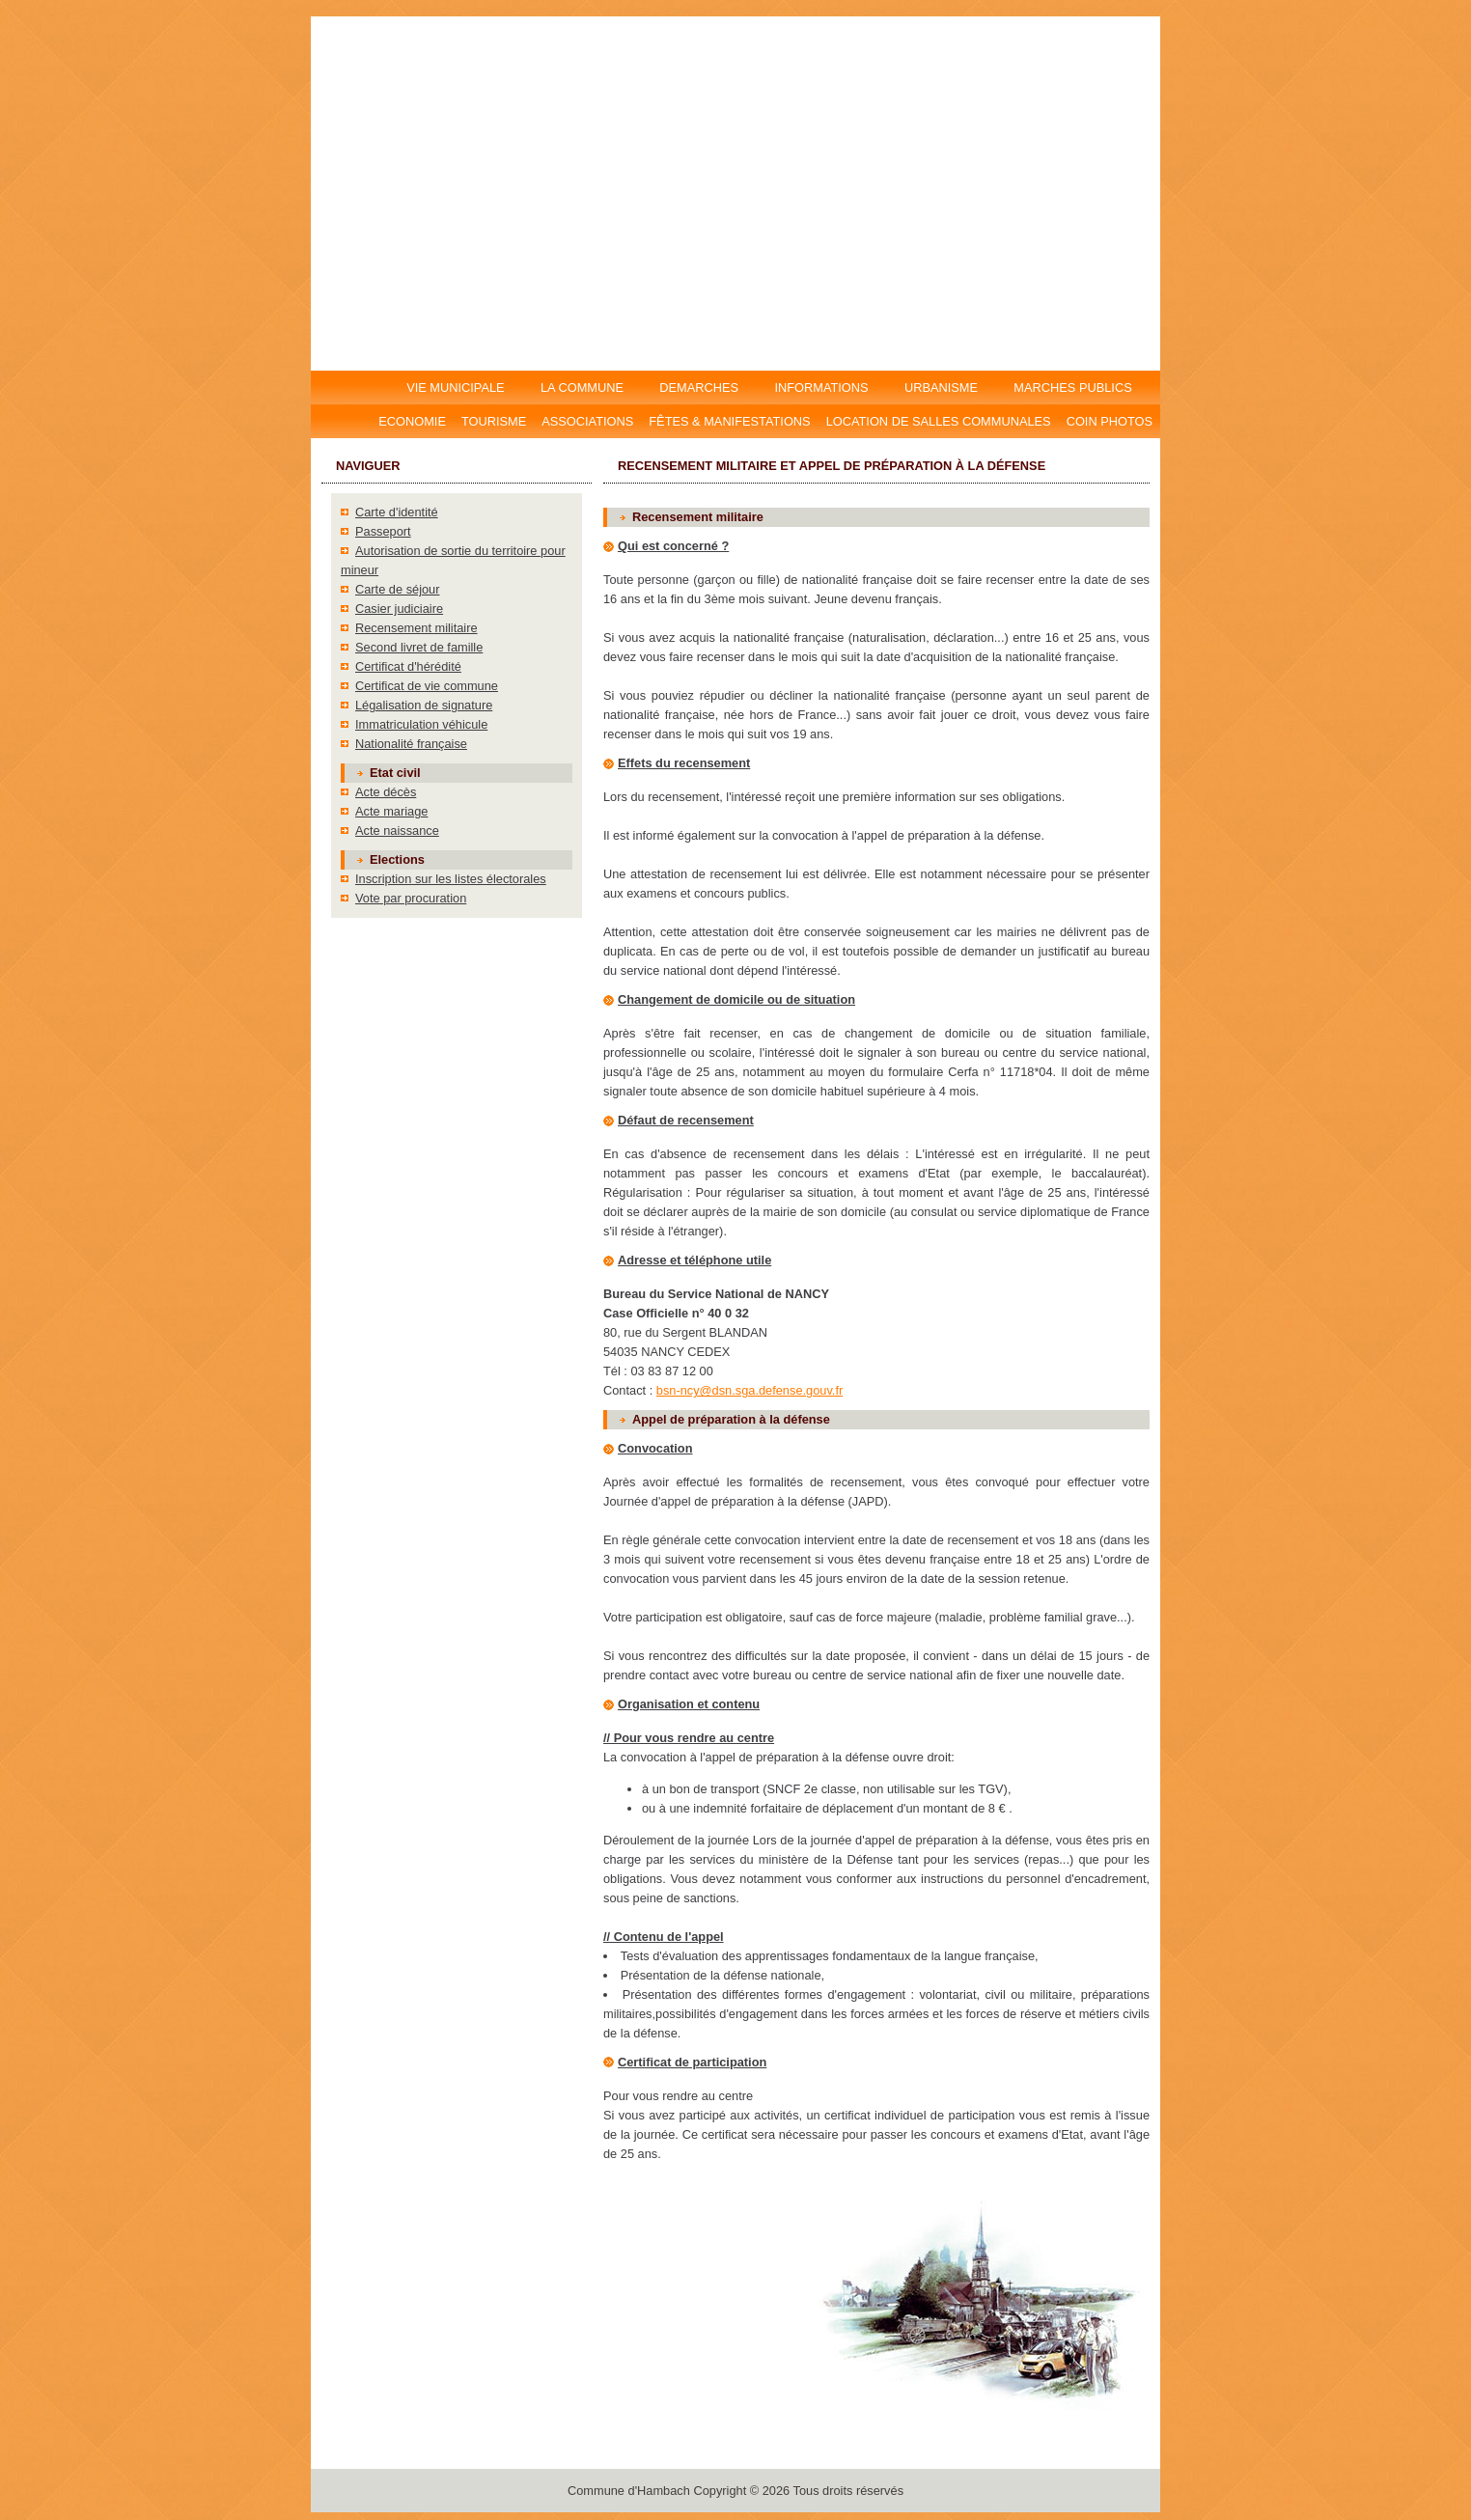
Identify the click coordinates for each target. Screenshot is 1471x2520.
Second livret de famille (419, 647)
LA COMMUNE (581, 387)
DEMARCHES (699, 387)
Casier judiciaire (399, 608)
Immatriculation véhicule (421, 724)
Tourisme (493, 421)
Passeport (383, 531)
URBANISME (940, 387)
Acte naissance (397, 830)
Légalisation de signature (423, 705)
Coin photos (1109, 421)
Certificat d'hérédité (408, 666)
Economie (412, 421)
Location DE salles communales (938, 421)
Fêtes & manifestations (729, 421)
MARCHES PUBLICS (1078, 387)
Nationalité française (411, 743)
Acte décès (385, 792)
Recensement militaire (416, 628)
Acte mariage (391, 811)
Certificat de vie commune (426, 685)
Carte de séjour (397, 589)
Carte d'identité (396, 512)
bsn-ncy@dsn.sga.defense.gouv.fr (749, 1390)
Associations (587, 421)
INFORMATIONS (821, 387)
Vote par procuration (410, 898)
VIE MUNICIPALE (457, 387)
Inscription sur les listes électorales (450, 879)
